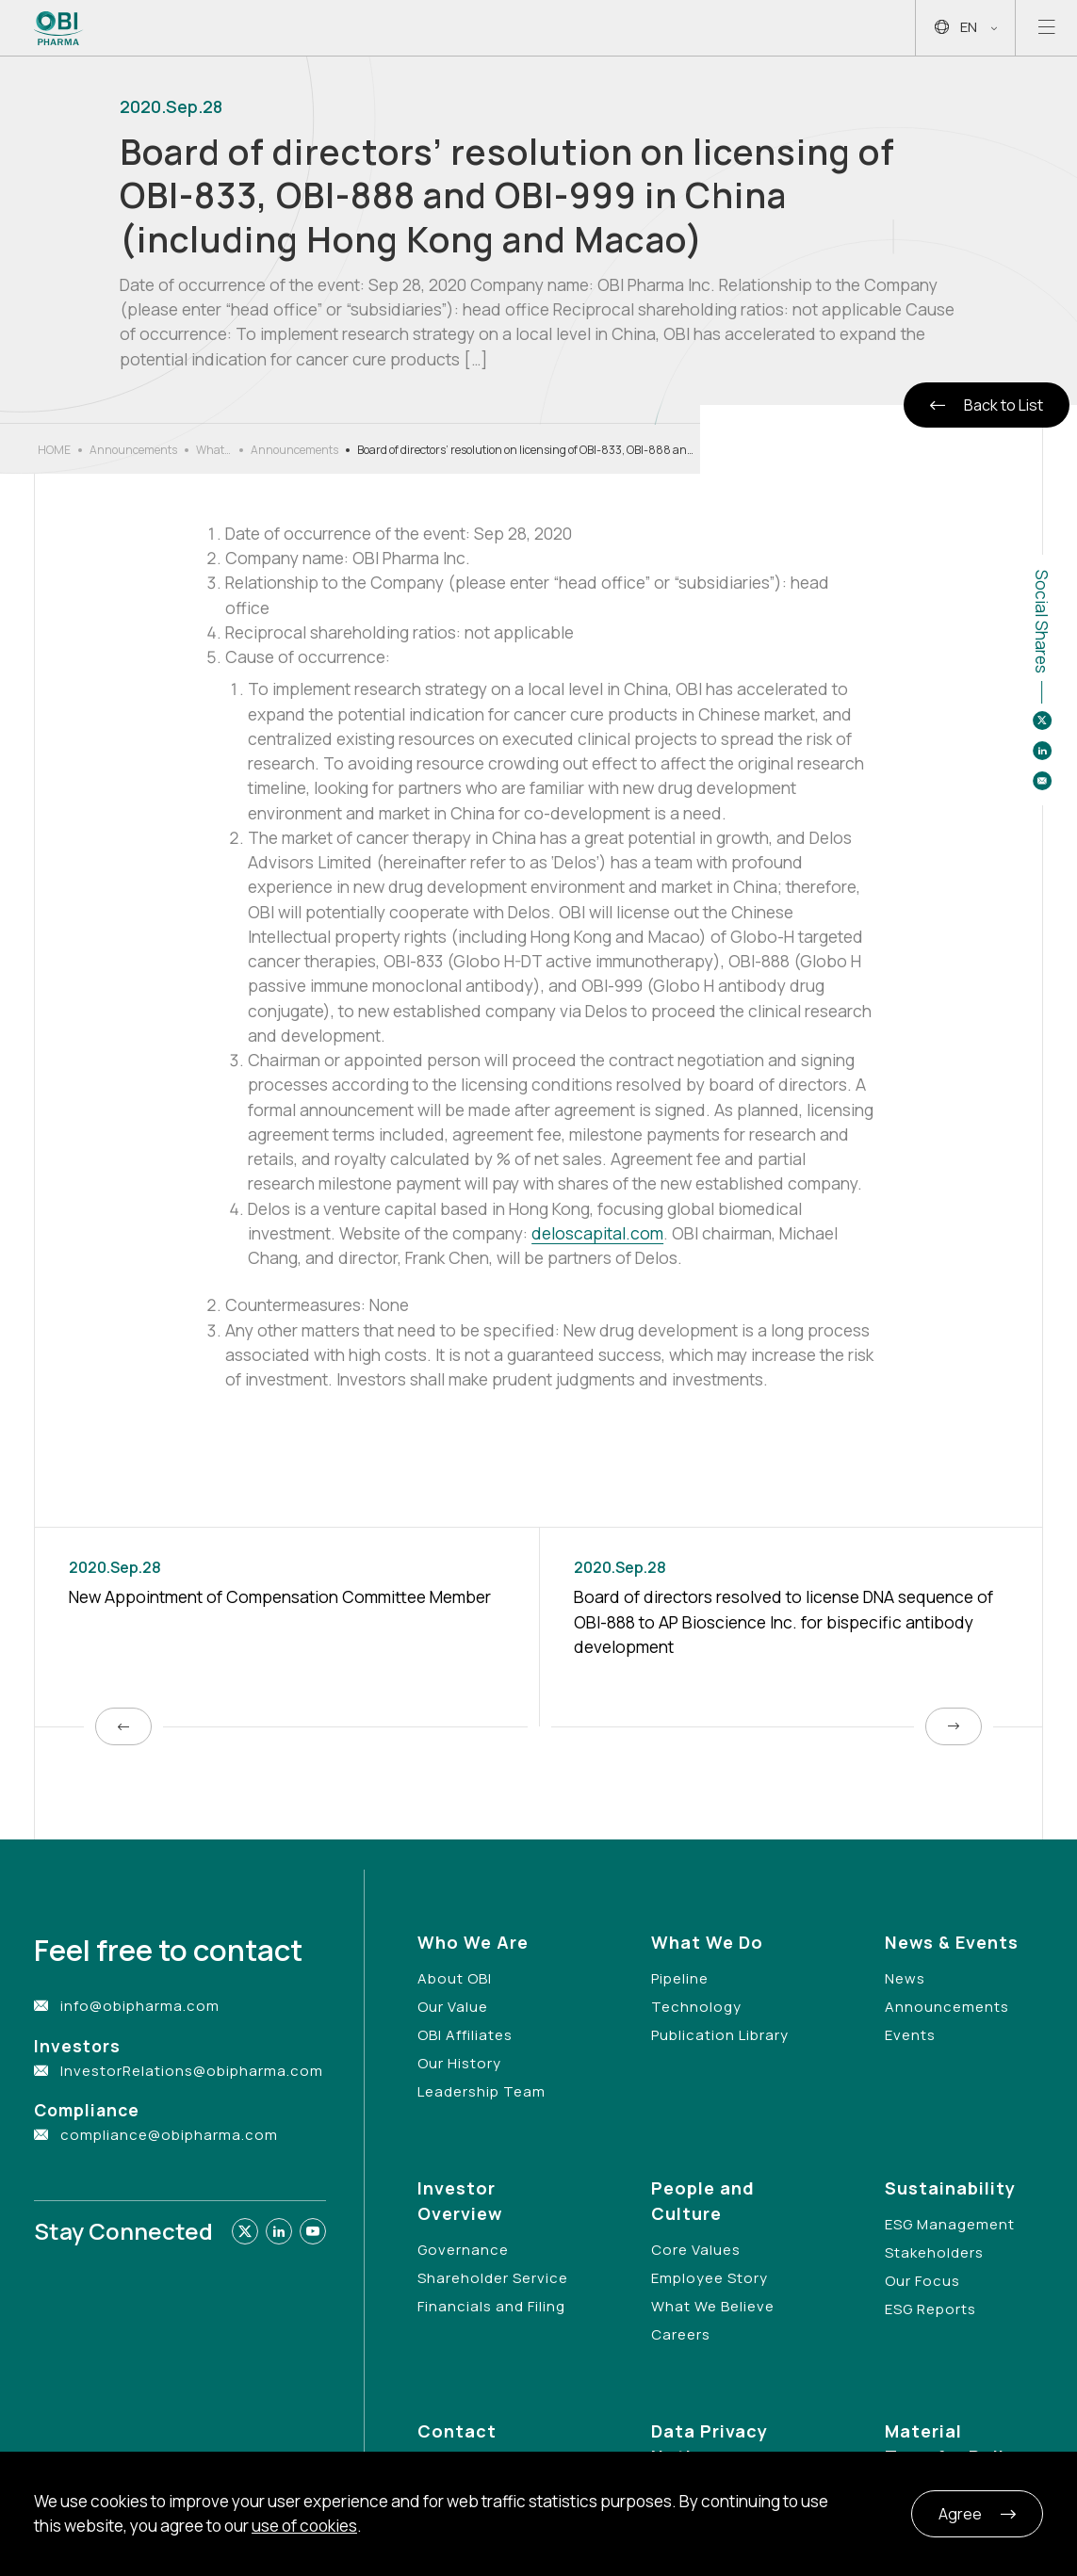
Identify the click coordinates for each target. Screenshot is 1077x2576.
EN (966, 28)
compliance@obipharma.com (169, 2135)
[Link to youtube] (313, 2231)
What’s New (214, 450)
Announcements (133, 450)
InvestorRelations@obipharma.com (191, 2071)
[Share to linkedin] (1042, 750)
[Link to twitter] (245, 2231)
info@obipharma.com (140, 2006)
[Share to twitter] (1042, 720)
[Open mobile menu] (1046, 28)
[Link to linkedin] (279, 2231)
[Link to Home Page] (59, 28)
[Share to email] (1042, 780)
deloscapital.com (597, 1233)
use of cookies (304, 2525)
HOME (54, 450)
